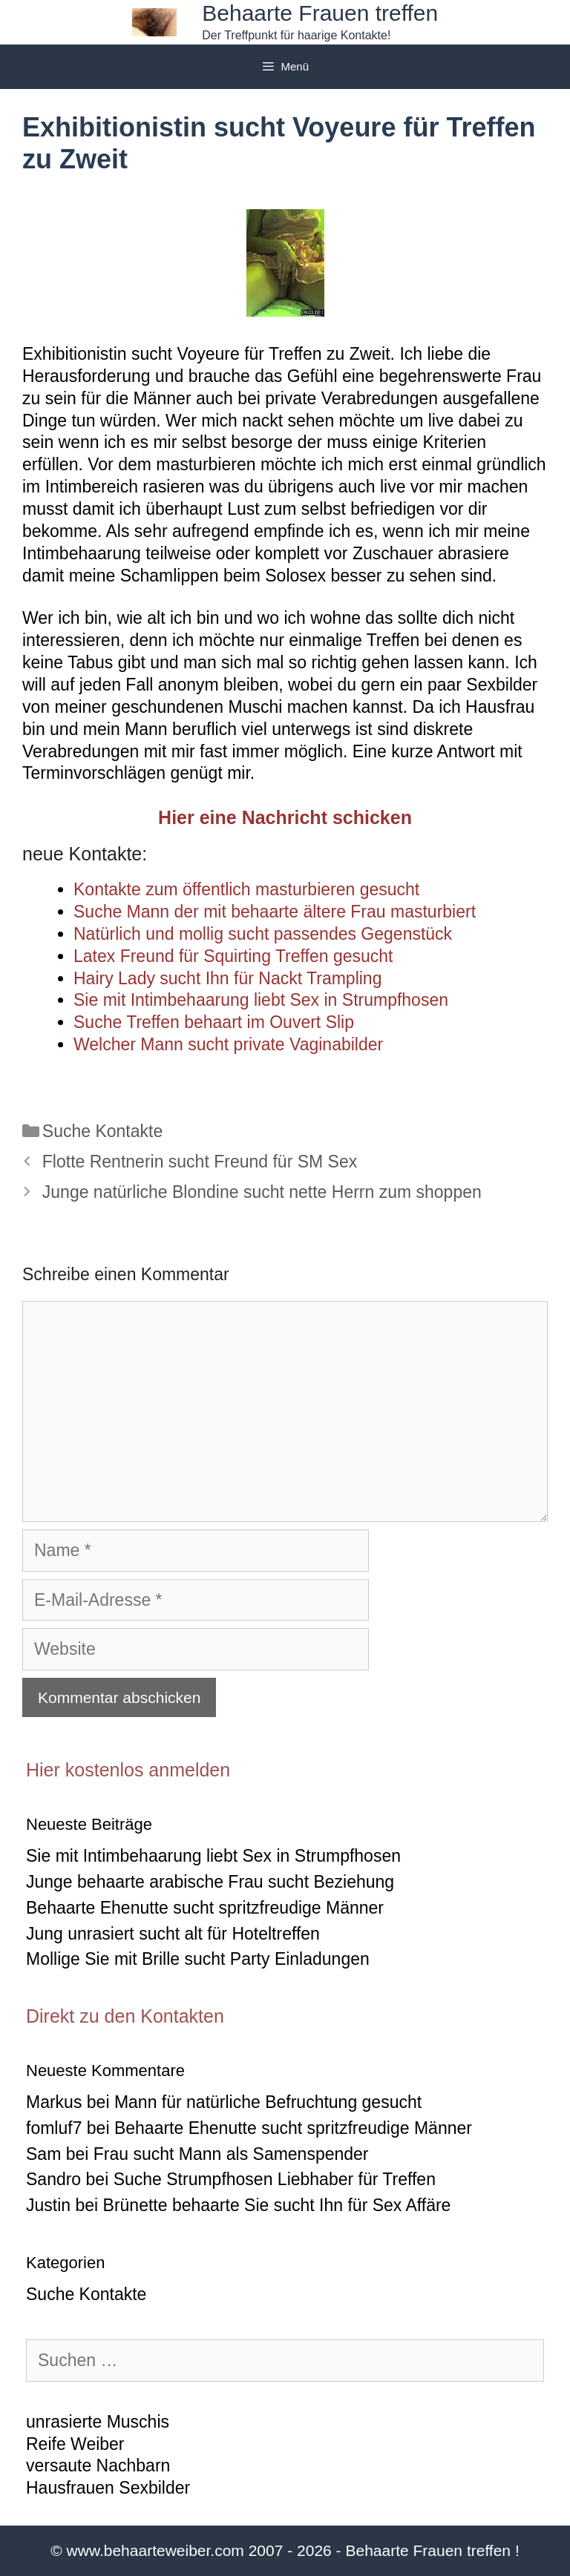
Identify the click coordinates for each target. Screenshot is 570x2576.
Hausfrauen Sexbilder (108, 2487)
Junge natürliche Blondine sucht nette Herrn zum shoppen (262, 1192)
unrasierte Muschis (97, 2421)
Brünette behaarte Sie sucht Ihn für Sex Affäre (277, 2205)
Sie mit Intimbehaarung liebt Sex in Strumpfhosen (213, 1855)
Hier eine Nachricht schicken (285, 817)
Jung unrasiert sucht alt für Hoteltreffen (173, 1933)
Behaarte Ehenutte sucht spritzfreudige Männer (205, 1907)
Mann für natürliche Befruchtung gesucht (268, 2102)
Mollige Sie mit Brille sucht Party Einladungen (198, 1959)
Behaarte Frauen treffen (320, 13)
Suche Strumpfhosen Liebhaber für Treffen (275, 2179)
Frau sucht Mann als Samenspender (231, 2154)
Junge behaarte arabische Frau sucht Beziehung (210, 1881)
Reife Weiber (75, 2444)
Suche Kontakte (102, 1131)
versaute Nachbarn (98, 2465)
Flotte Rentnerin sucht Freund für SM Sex (199, 1161)
